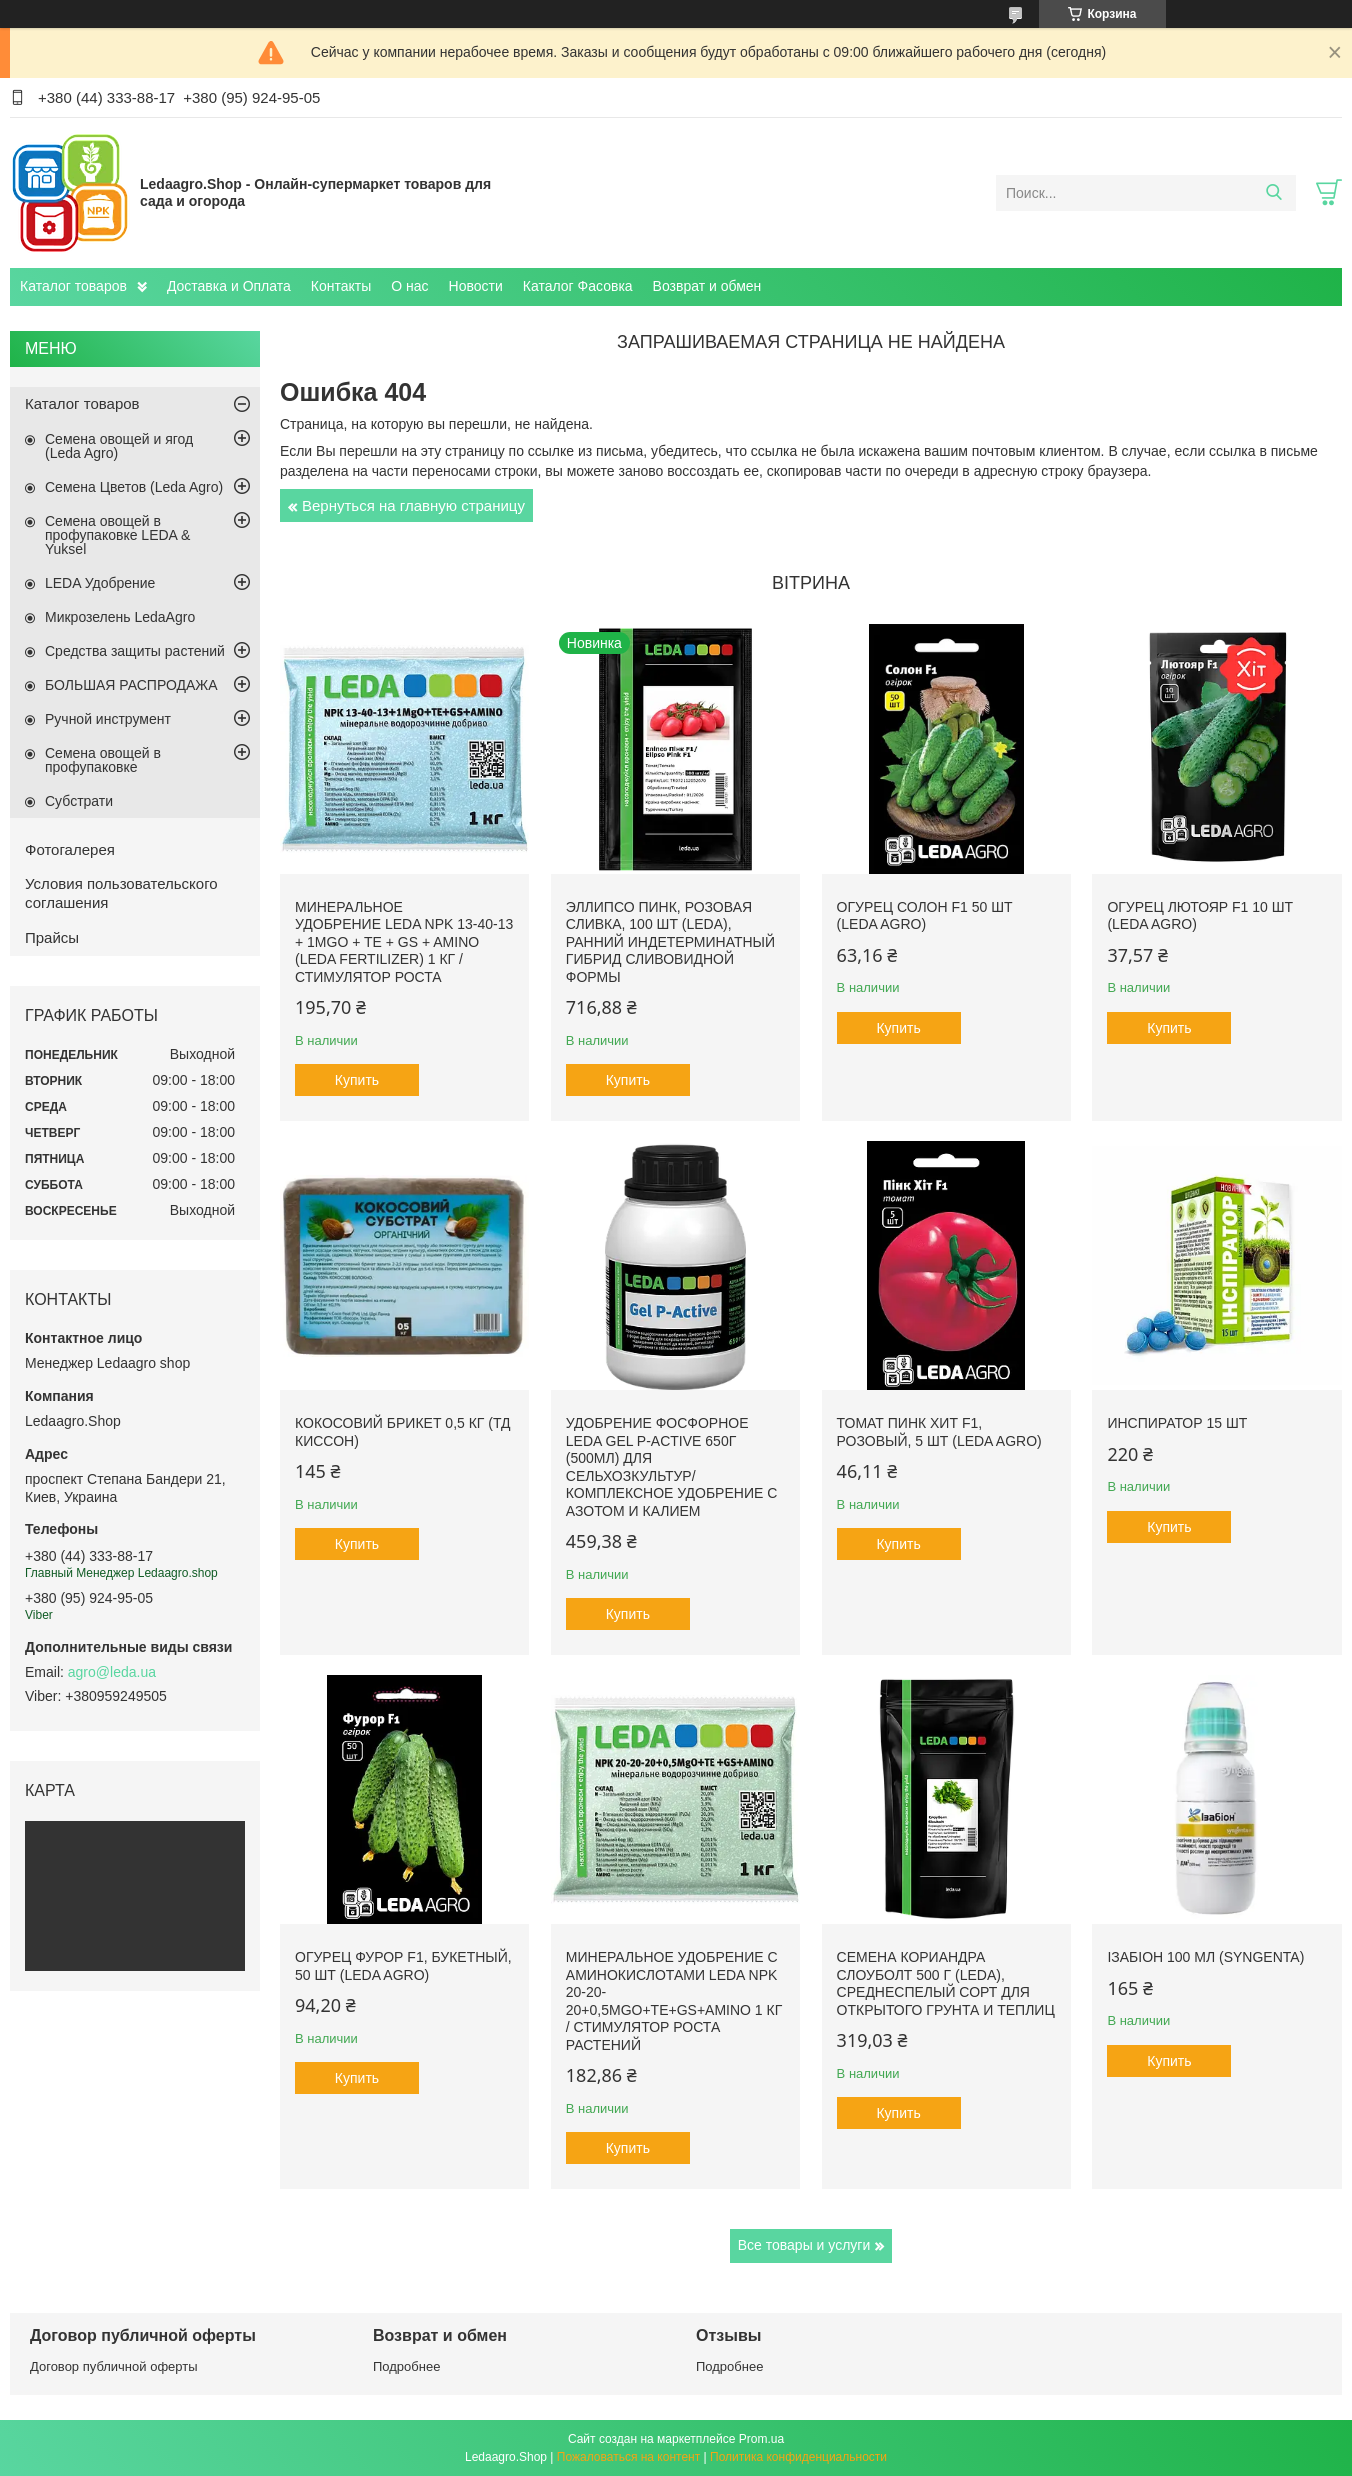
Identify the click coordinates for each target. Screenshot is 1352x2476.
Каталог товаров (73, 286)
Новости (476, 286)
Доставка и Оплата (229, 286)
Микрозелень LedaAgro (120, 617)
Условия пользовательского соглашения (121, 893)
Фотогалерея (70, 849)
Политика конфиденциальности (798, 2457)
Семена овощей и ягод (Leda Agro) (119, 446)
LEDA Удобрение (100, 583)
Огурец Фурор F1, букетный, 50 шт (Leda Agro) (403, 1966)
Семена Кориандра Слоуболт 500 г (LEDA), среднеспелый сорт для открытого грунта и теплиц (946, 1983)
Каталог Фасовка (578, 286)
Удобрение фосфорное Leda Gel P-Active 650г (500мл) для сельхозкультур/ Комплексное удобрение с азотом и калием (671, 1467)
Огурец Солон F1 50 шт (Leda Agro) (925, 916)
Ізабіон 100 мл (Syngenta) (1205, 1957)
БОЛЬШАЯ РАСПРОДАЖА (131, 685)
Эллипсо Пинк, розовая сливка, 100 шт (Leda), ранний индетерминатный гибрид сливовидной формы (670, 942)
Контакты (341, 286)
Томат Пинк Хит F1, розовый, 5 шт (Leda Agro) (939, 1432)
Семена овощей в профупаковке (103, 760)
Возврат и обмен (707, 286)
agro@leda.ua (112, 1672)
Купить (357, 1080)
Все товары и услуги (804, 2245)
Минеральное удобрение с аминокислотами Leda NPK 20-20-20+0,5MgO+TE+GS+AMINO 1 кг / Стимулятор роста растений (674, 2001)
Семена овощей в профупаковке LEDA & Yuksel (117, 535)
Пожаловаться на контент (628, 2457)
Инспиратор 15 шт (1177, 1423)
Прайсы (52, 937)
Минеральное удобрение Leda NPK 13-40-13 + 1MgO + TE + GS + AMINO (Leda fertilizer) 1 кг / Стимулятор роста (404, 942)
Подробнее (406, 2366)
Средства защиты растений (135, 651)
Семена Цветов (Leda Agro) (134, 487)
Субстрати (79, 801)
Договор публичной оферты (114, 2366)
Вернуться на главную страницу (413, 505)
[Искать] (1273, 193)
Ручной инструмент (108, 719)
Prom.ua (761, 2439)
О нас (409, 286)
